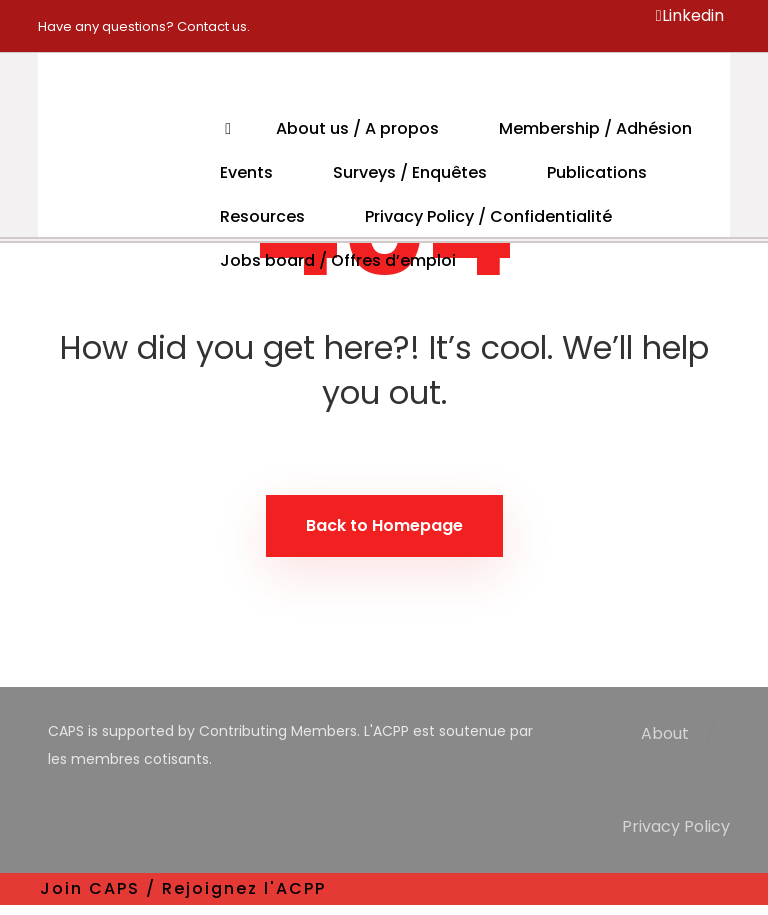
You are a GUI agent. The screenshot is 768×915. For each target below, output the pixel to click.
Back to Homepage (384, 525)
